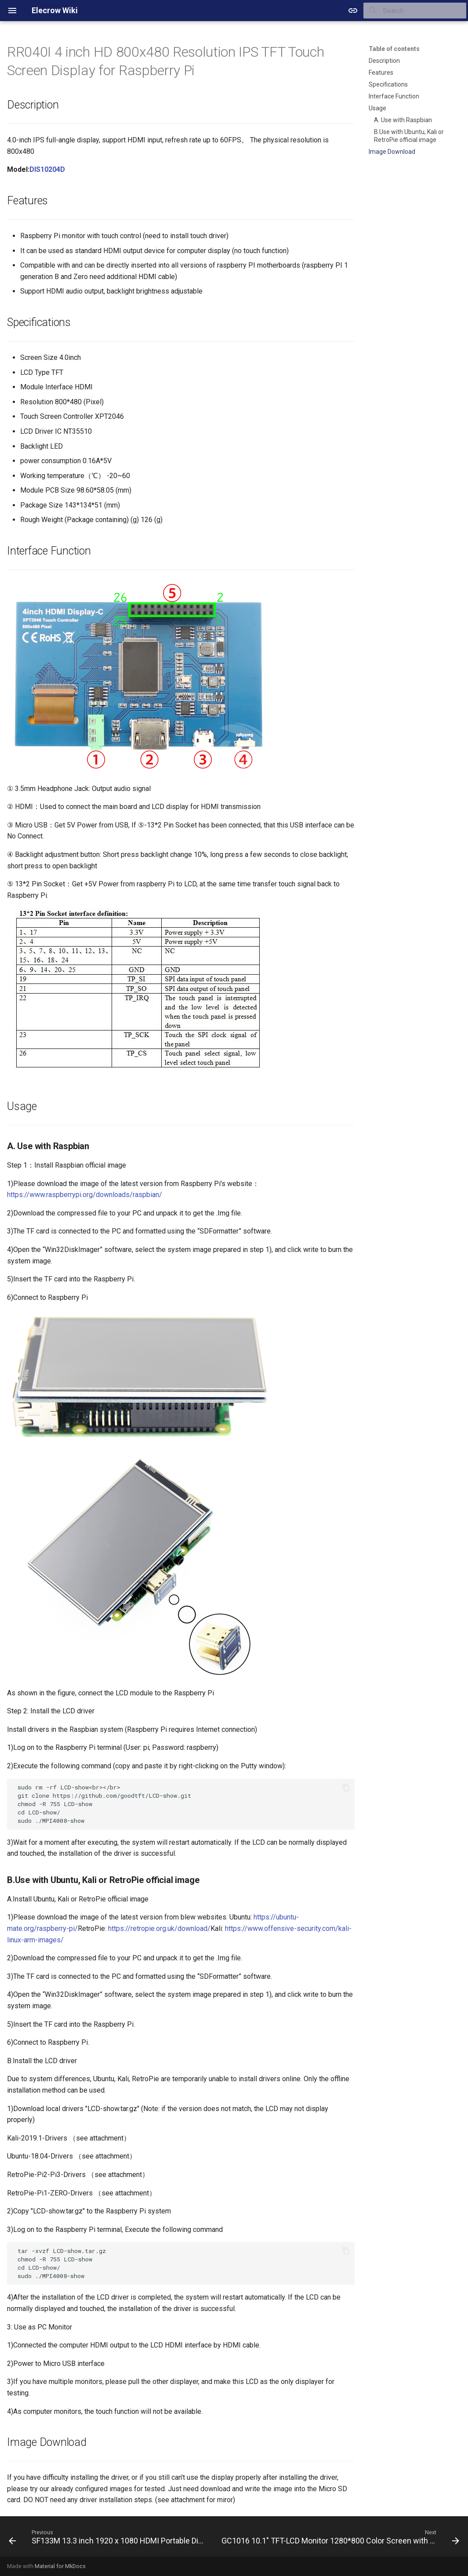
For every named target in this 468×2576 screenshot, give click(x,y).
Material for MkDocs (60, 2566)
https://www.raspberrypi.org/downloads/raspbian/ (84, 1194)
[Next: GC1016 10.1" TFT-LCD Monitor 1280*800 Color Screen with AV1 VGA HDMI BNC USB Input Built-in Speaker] (339, 2539)
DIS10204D (47, 169)
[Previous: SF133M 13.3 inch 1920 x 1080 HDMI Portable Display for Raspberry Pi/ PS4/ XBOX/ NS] (107, 2539)
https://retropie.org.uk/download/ (159, 1928)
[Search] (414, 10)
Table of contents (394, 48)
